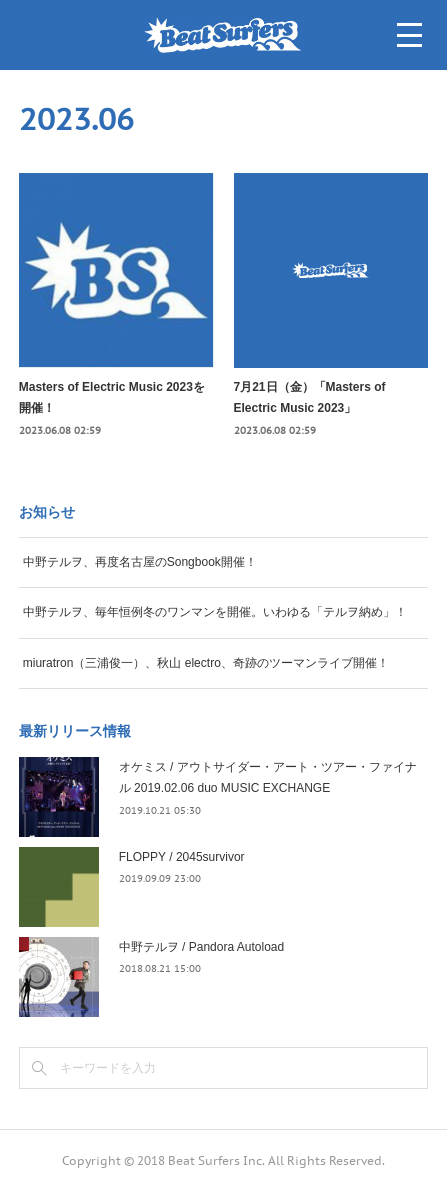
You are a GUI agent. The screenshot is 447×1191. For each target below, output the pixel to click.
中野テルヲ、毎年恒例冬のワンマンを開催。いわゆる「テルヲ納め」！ (215, 612)
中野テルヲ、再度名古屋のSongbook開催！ (140, 562)
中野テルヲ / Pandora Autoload (201, 947)
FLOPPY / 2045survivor (182, 857)
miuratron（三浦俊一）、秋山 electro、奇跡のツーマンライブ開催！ (206, 663)
